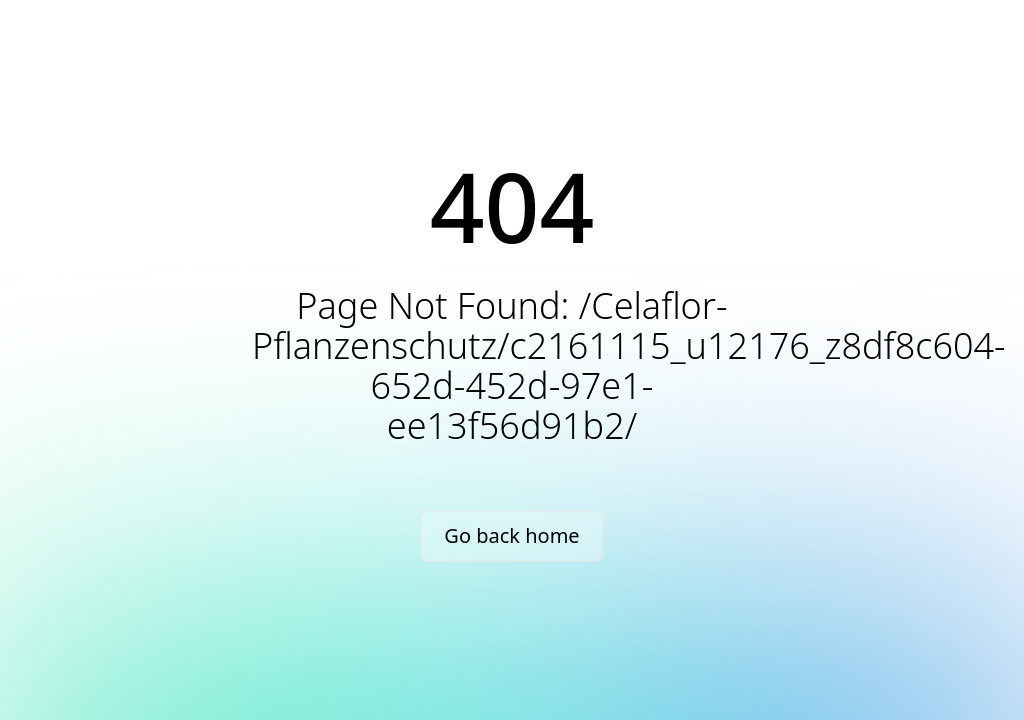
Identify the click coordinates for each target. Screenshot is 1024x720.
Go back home (511, 535)
